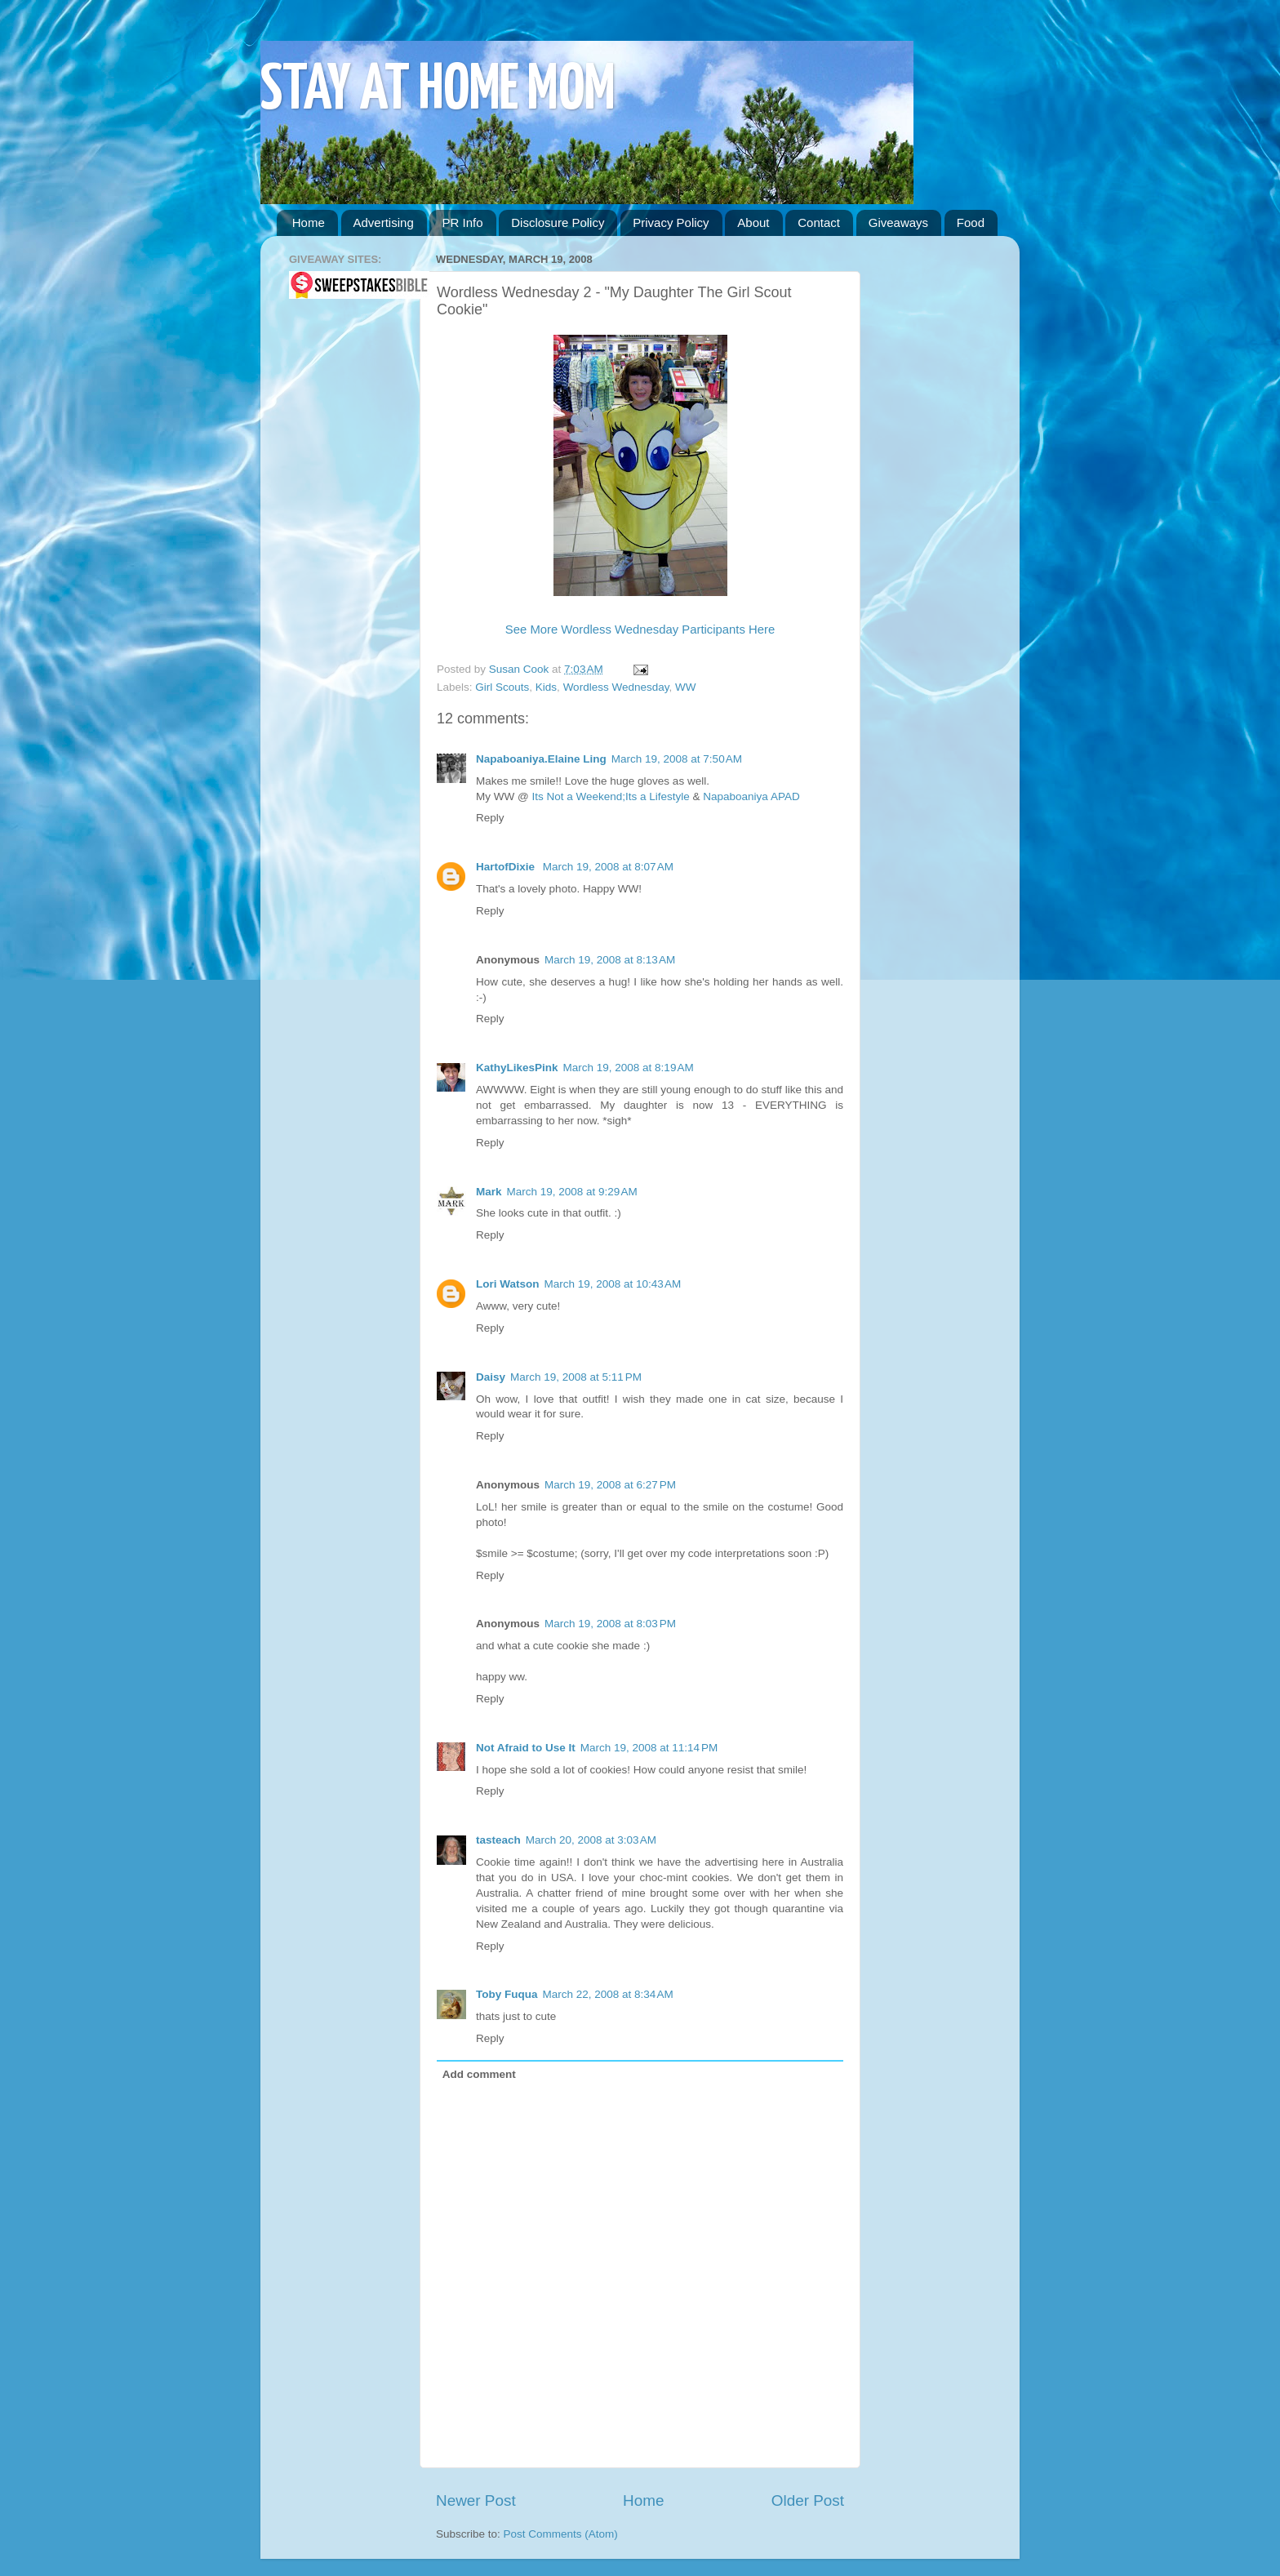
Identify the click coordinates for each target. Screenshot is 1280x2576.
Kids (546, 687)
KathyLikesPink (517, 1067)
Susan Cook (520, 669)
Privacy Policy (671, 222)
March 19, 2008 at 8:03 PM (610, 1623)
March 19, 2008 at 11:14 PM (649, 1748)
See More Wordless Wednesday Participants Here (640, 629)
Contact (819, 222)
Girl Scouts (502, 687)
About (753, 222)
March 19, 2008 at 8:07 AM (608, 867)
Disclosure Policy (557, 222)
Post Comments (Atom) (561, 2534)
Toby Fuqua (507, 1994)
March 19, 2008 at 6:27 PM (610, 1485)
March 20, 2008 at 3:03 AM (591, 1840)
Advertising (383, 222)
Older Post (807, 2500)
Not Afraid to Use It (526, 1748)
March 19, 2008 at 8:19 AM (628, 1067)
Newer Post (476, 2500)
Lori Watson (508, 1284)
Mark (489, 1192)
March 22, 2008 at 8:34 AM (608, 1994)
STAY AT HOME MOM (438, 91)
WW (685, 687)
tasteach (498, 1840)
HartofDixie (507, 867)
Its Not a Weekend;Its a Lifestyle (610, 796)
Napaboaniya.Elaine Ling (541, 759)
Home (308, 222)
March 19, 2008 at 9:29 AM (572, 1192)
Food (970, 222)
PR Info (462, 222)
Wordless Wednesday (616, 687)
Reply (490, 818)
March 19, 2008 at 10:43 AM (613, 1284)
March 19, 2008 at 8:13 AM (609, 960)
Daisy (490, 1377)
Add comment (479, 2074)
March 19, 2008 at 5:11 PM (576, 1377)
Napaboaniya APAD (751, 796)
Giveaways (898, 222)
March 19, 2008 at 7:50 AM (676, 759)
